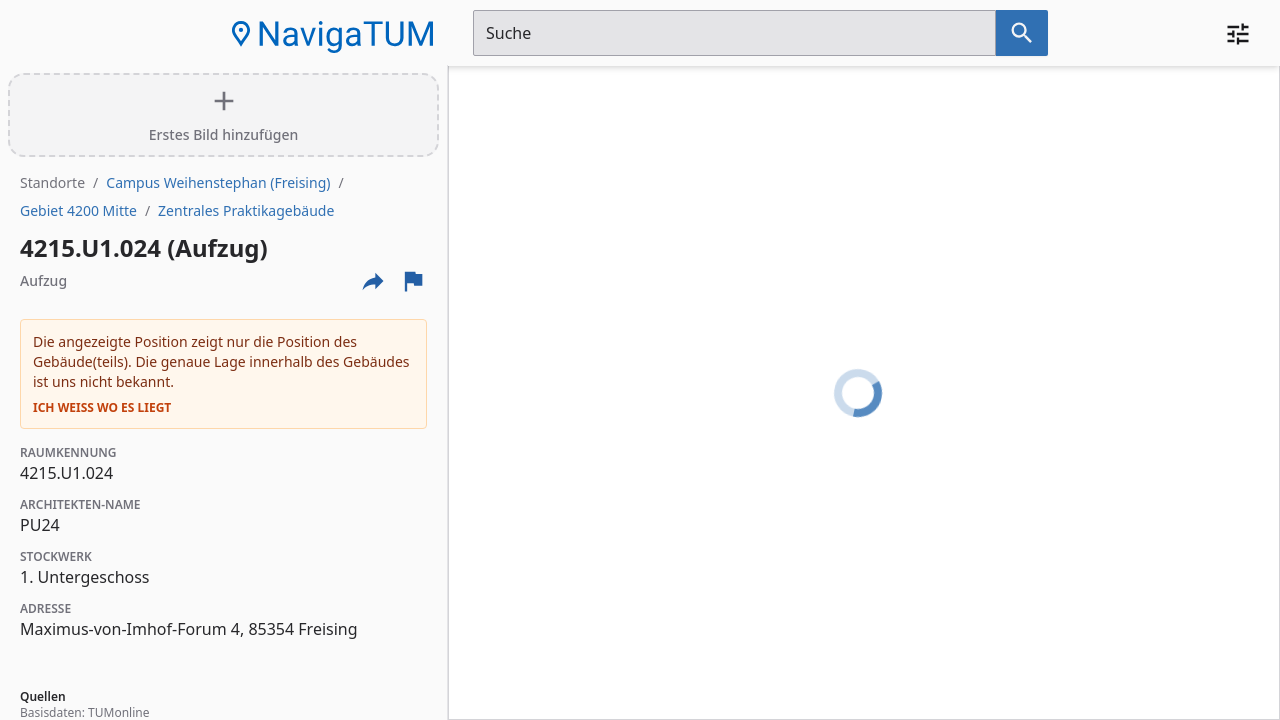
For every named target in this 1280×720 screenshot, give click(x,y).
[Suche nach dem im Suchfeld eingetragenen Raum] (1022, 33)
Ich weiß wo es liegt (102, 408)
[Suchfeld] (734, 33)
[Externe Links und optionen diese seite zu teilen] (373, 281)
